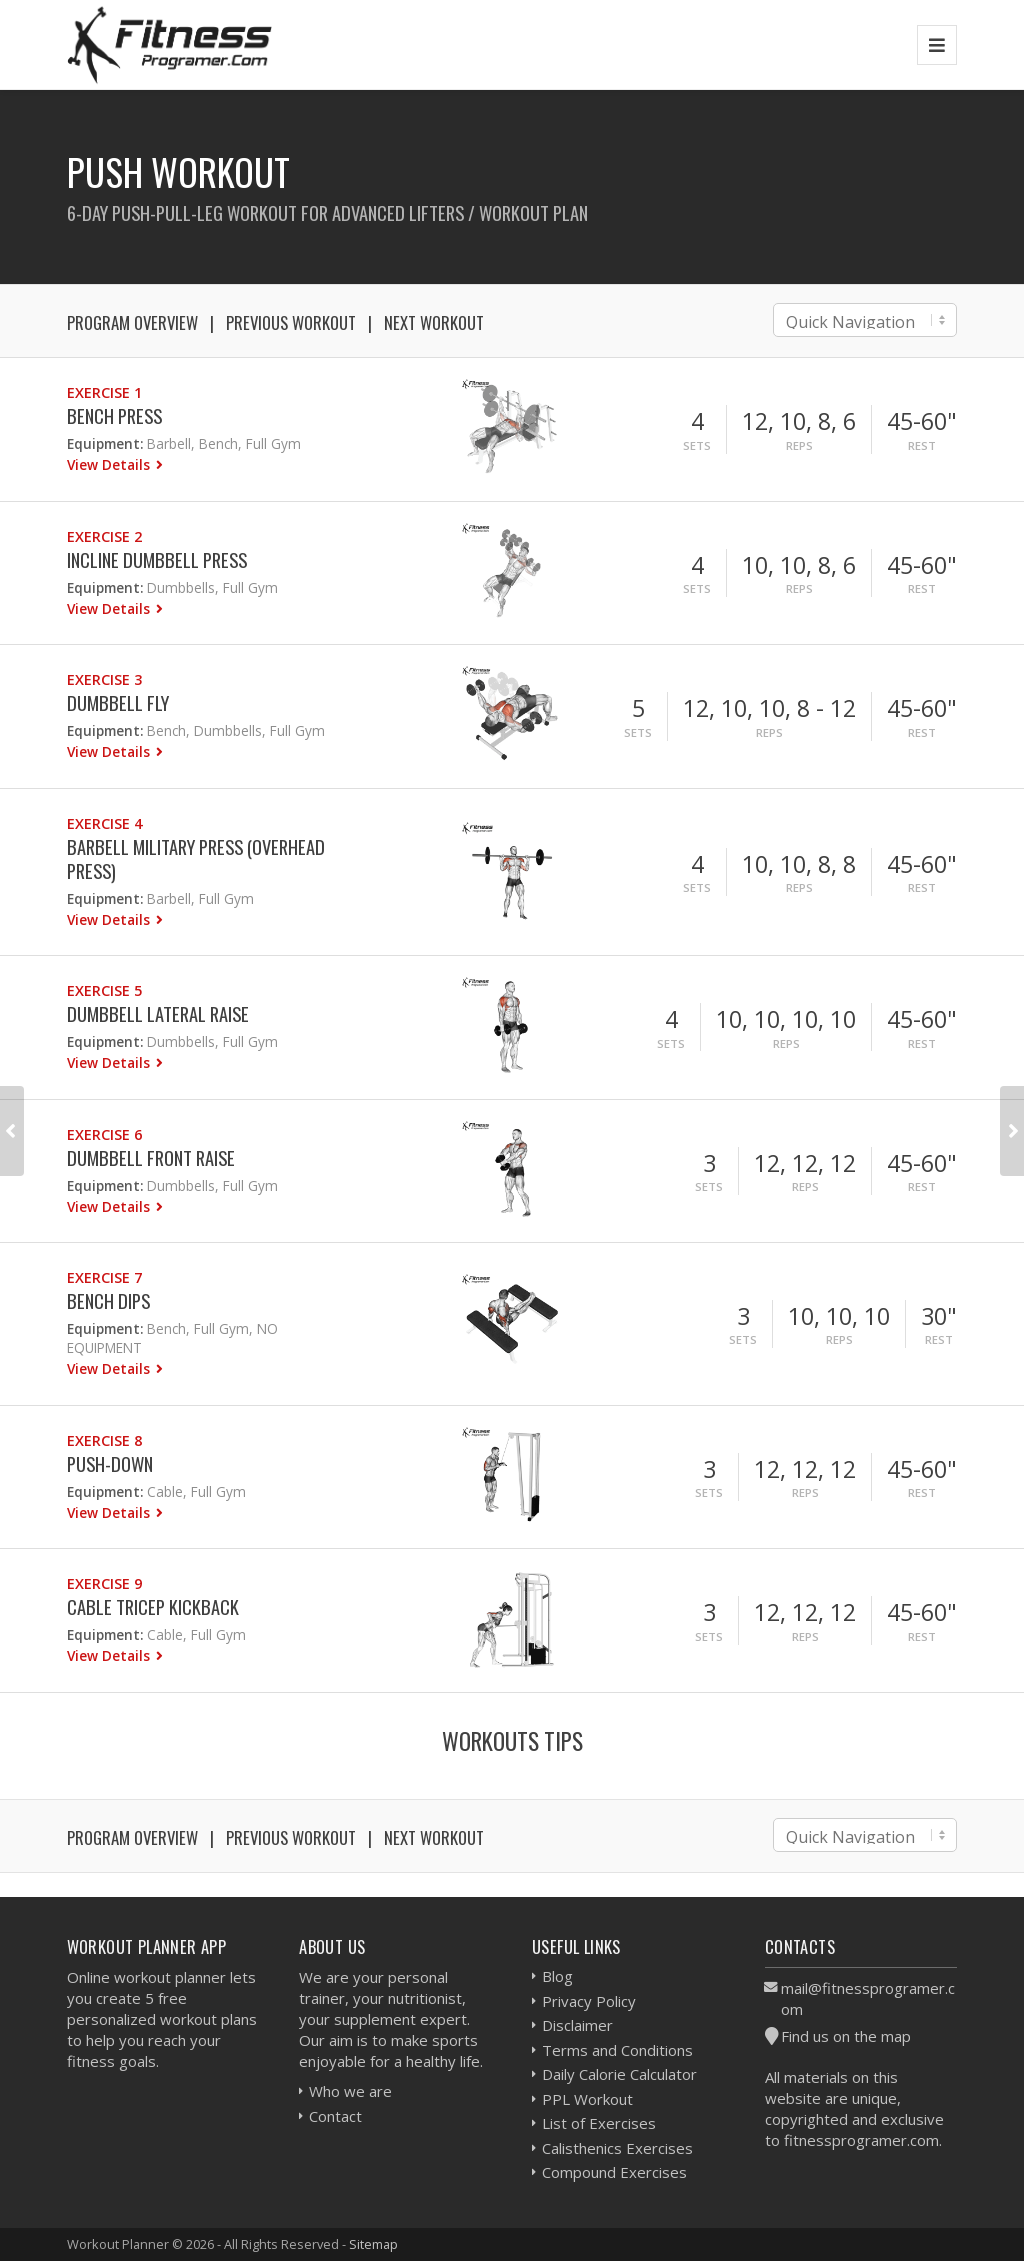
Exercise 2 (104, 536)
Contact (335, 2116)
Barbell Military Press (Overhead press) (196, 858)
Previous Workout (291, 322)
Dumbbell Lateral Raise (158, 1013)
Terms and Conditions (617, 2050)
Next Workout (434, 322)
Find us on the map (846, 2036)
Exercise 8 (104, 1440)
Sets (697, 445)
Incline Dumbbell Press (157, 559)
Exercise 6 (104, 1134)
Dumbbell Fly (118, 702)
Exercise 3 (104, 679)
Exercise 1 (104, 392)
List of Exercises (599, 2123)
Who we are (350, 2091)
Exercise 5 (104, 990)
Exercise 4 (104, 823)
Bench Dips (108, 1300)
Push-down (110, 1463)
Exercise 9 (104, 1583)
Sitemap (373, 2244)
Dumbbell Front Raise (151, 1157)
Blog (557, 1976)
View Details (110, 464)
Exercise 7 (104, 1277)
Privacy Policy (589, 2001)
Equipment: (105, 443)
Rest (922, 445)
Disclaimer (577, 2025)
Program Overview (132, 322)
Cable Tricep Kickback (153, 1606)
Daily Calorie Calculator (619, 2074)
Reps (799, 445)
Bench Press (114, 415)
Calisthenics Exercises (617, 2148)
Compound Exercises (614, 2172)
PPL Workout (587, 2099)
